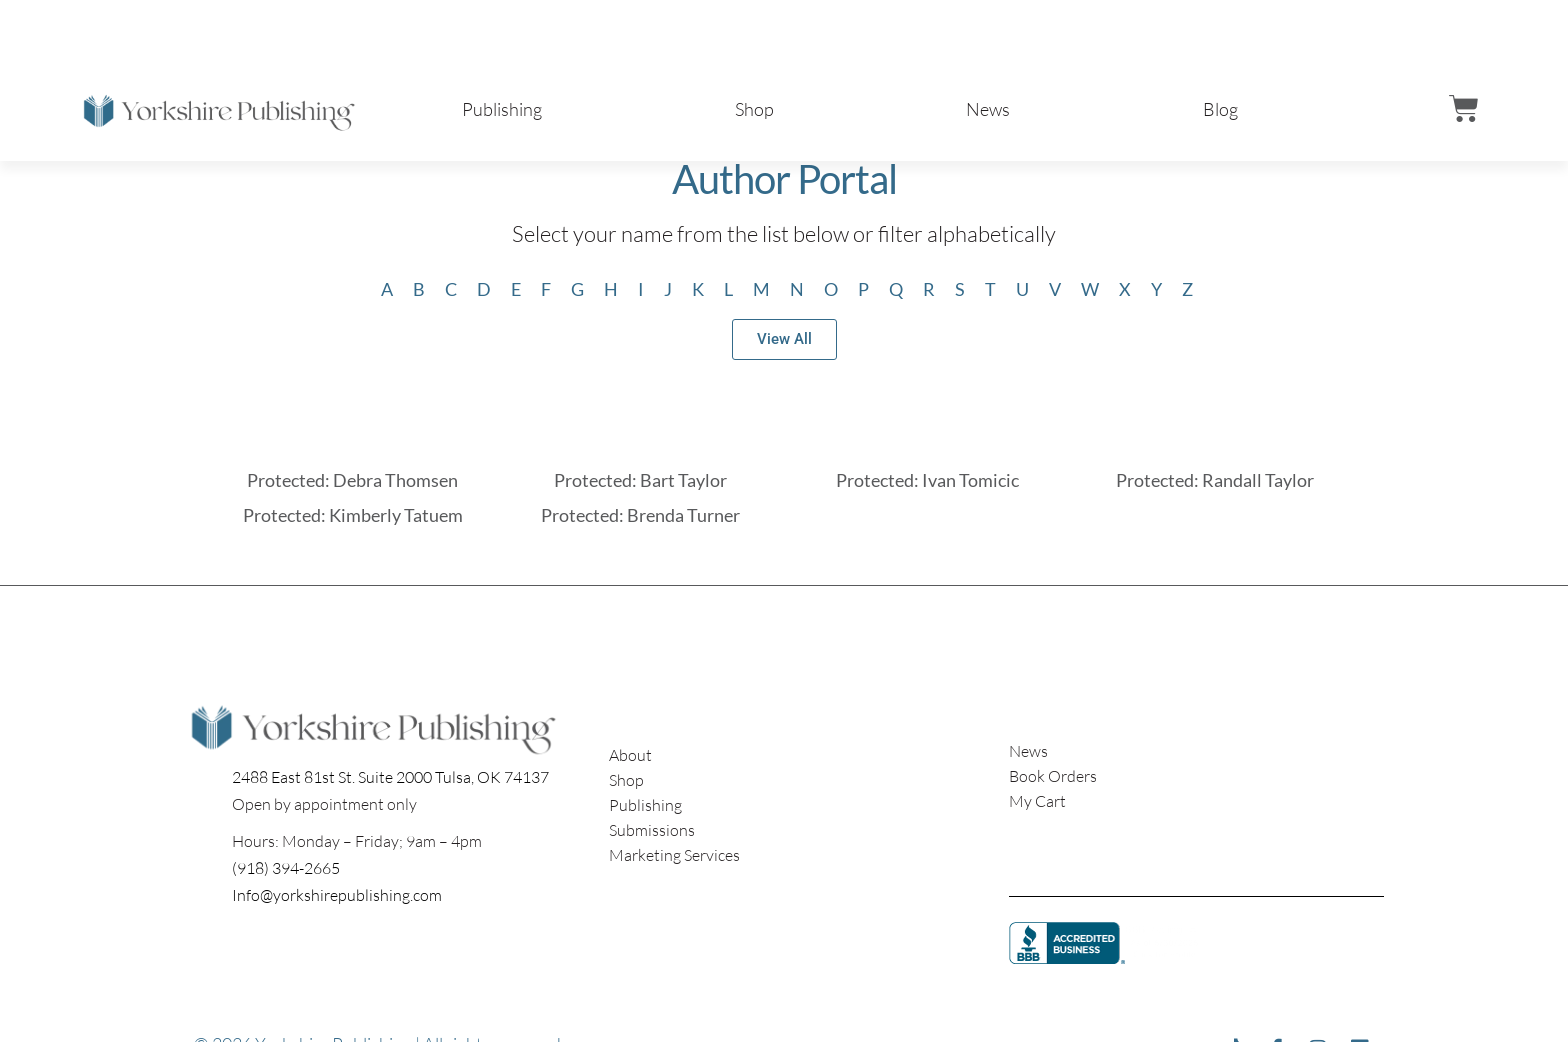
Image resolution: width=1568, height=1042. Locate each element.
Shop (754, 109)
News (988, 109)
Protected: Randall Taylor (1215, 480)
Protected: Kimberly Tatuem (353, 515)
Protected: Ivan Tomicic (927, 480)
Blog (1220, 109)
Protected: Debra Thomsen (352, 480)
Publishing (502, 109)
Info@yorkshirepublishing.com (337, 895)
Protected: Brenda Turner (640, 515)
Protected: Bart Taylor (640, 480)
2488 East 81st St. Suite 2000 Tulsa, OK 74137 (390, 777)
